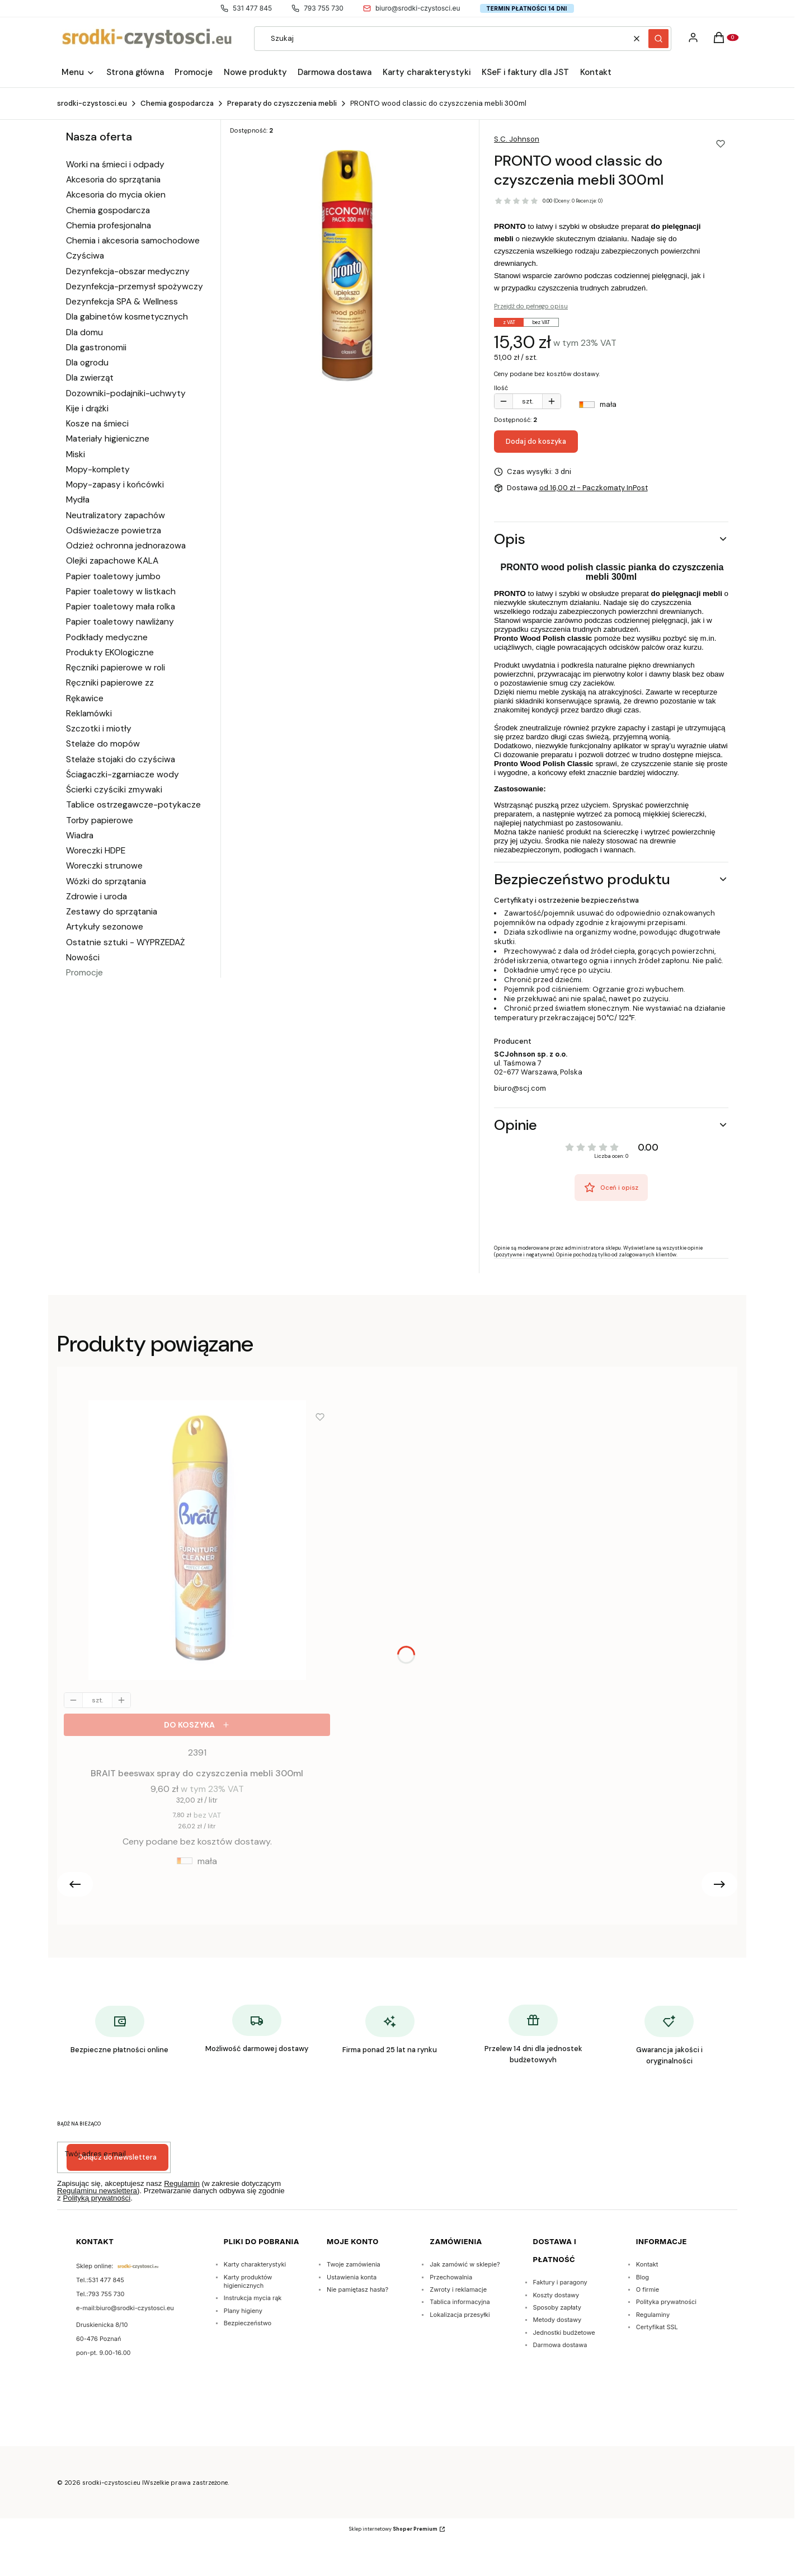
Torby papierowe (99, 820)
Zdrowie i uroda (96, 896)
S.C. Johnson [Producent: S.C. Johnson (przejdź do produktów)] (516, 139)
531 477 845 (246, 8)
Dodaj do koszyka (536, 441)
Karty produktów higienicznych (248, 2281)
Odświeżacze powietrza (113, 530)
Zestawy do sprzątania (111, 911)
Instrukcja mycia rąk (253, 2298)
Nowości (83, 957)
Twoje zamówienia (353, 2264)
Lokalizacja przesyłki (460, 2315)
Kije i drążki (87, 408)
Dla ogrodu (87, 362)
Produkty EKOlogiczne (110, 652)
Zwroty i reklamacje (458, 2289)
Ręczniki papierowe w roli (115, 667)
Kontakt (647, 2264)
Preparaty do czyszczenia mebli (282, 103)
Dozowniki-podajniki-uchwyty (126, 393)
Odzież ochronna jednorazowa (126, 545)
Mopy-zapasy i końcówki (115, 484)
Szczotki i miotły (98, 728)
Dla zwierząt (90, 377)
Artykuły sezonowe (104, 926)
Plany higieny (243, 2311)
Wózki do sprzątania (106, 881)
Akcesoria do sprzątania (113, 179)
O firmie (647, 2289)
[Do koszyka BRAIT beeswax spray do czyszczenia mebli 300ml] (197, 1725)
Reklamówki (89, 713)
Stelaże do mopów (103, 743)
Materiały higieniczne (107, 438)
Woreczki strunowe (104, 865)
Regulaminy (653, 2315)
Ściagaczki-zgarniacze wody (122, 774)
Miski (75, 454)
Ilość (501, 387)
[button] (658, 38)
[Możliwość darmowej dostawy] (257, 2030)
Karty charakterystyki (255, 2264)
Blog (642, 2277)
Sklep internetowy (393, 2529)
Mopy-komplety (98, 469)
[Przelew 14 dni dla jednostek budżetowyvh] (533, 2036)
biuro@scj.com (520, 1088)
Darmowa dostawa (560, 2345)
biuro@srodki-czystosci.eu (411, 8)
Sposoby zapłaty (557, 2307)
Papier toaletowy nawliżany (120, 621)
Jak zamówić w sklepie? (465, 2264)
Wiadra (79, 835)
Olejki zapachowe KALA (112, 560)
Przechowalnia (451, 2277)
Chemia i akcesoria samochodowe (133, 240)
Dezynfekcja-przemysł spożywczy (134, 286)
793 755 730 (317, 8)
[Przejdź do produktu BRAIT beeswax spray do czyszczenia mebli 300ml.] (197, 1543)
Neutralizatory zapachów (115, 515)
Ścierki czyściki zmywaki (114, 789)
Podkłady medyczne (107, 637)
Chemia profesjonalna (108, 225)
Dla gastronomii (96, 347)
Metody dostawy (557, 2320)
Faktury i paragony (560, 2282)
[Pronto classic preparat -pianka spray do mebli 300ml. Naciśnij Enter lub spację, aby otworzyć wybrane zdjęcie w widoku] (347, 265)
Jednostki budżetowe (564, 2332)
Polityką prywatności (96, 2198)
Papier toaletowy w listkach (121, 591)
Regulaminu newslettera (97, 2190)
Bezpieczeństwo (247, 2323)
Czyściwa (85, 255)
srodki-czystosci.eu (92, 103)
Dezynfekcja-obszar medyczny (128, 271)
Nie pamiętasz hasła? (357, 2289)
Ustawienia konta (352, 2277)
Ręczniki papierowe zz (110, 682)
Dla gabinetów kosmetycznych (127, 316)
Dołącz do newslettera (117, 2157)
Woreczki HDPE (95, 850)
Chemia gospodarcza (177, 103)
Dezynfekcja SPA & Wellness (122, 301)
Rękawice (84, 698)
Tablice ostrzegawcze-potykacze (133, 804)
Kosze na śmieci (97, 423)
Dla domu (84, 332)
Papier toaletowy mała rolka (120, 606)
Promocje (84, 972)
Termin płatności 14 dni (527, 8)
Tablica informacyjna (460, 2302)
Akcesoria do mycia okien (116, 194)
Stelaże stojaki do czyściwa (120, 759)
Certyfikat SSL (657, 2327)
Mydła (78, 499)
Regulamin (182, 2183)
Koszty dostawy (556, 2295)
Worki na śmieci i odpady (115, 164)
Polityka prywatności (666, 2302)
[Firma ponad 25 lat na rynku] (389, 2031)
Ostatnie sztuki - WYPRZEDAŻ (125, 942)
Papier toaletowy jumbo (113, 576)
